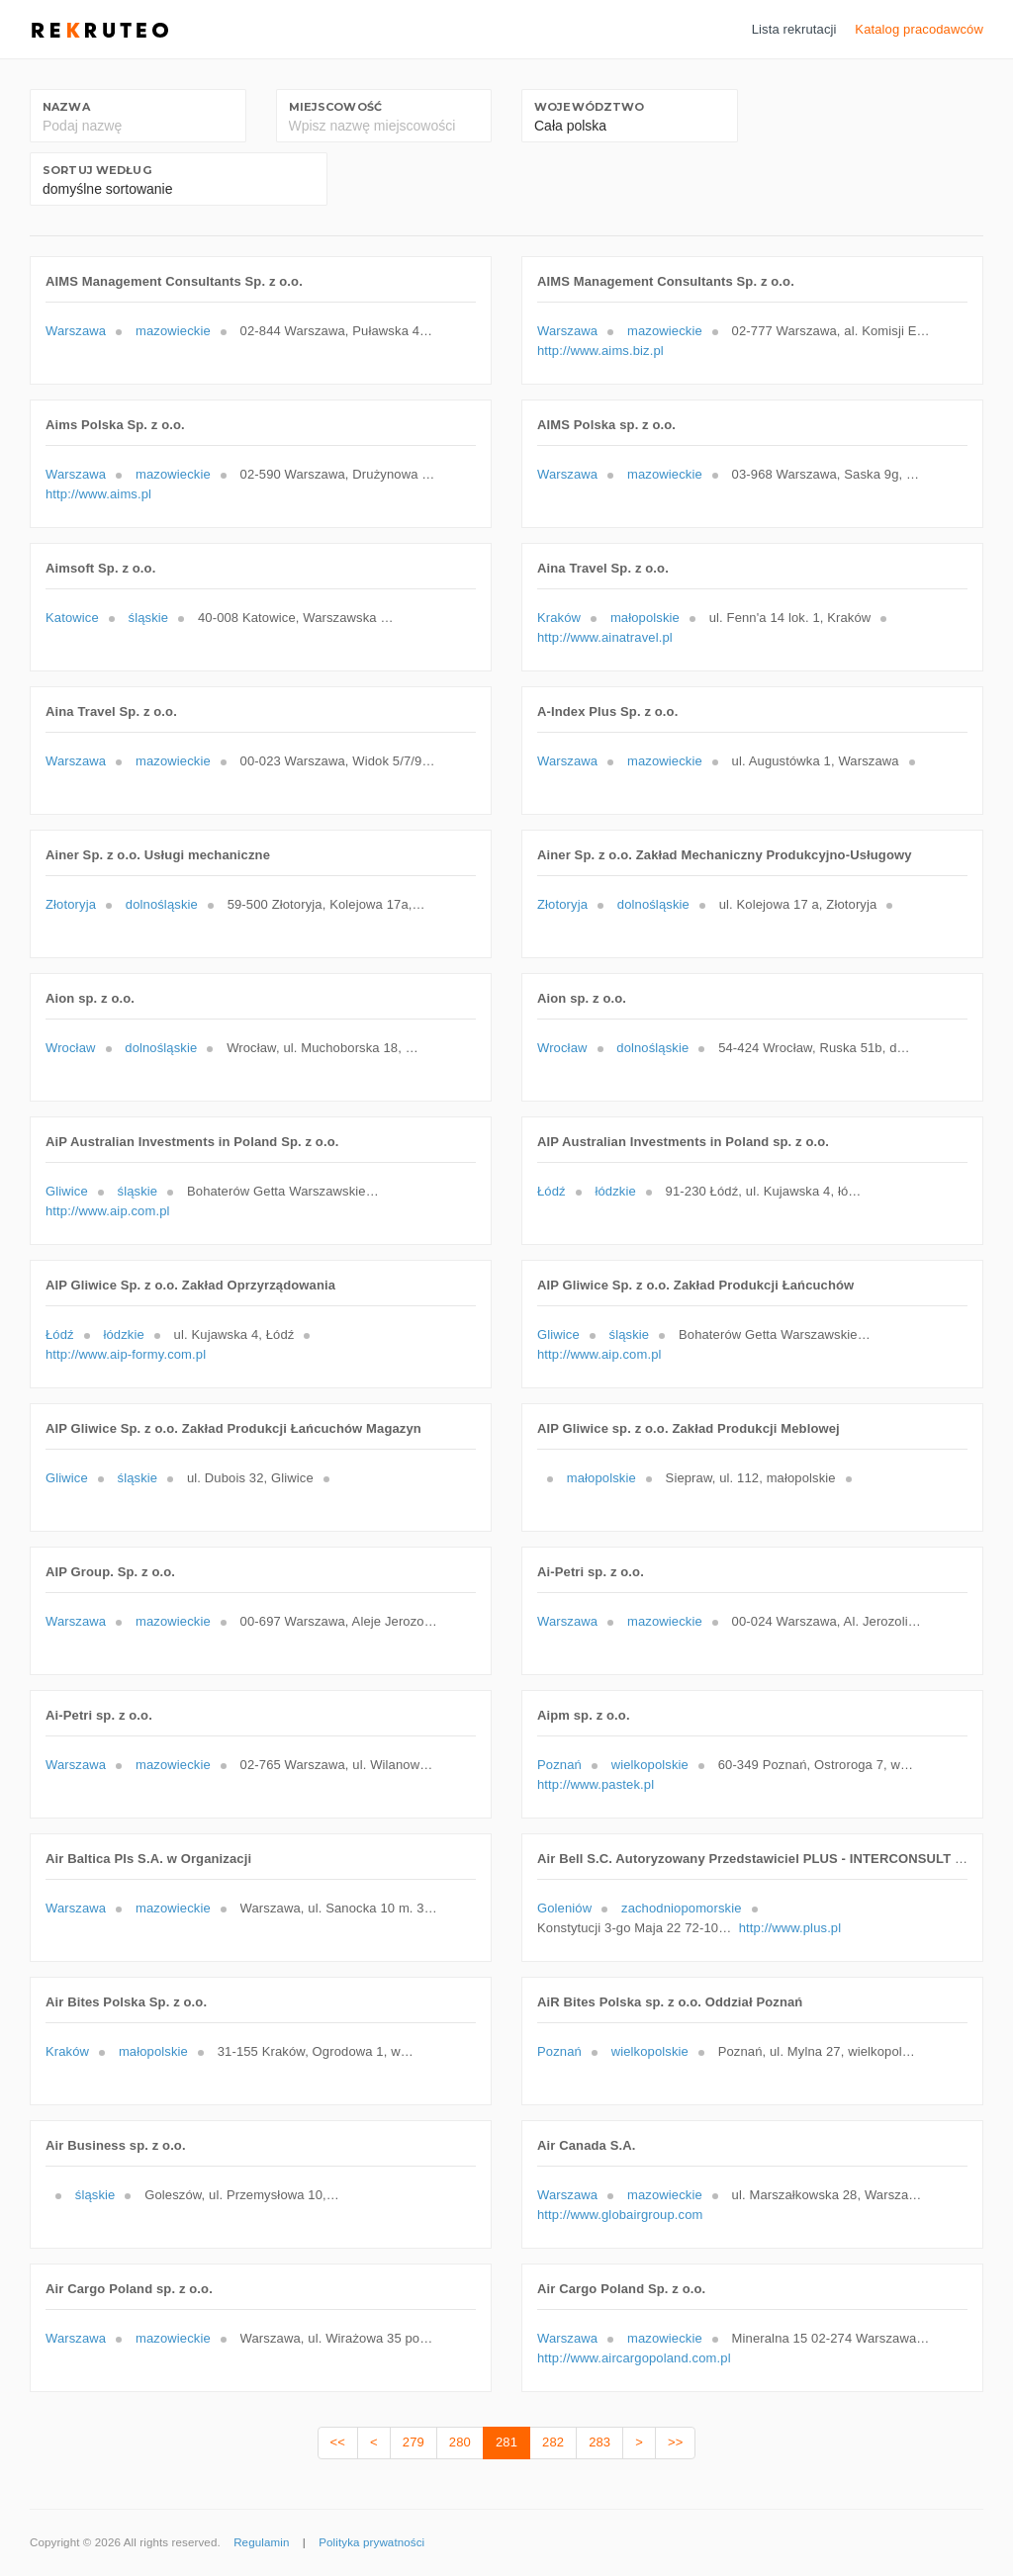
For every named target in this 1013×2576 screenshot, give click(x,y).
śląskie (149, 617)
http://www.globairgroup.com (620, 2214)
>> (675, 2442)
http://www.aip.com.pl (108, 1210)
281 (506, 2442)
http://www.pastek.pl (595, 1784)
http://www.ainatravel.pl (605, 637)
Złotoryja (71, 904)
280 (460, 2442)
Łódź (551, 1191)
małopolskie (645, 617)
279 (413, 2442)
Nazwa (66, 107)
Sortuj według (97, 170)
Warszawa (76, 330)
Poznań (559, 1764)
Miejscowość (335, 107)
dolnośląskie (162, 904)
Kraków (559, 617)
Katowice (72, 617)
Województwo (589, 107)
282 (553, 2442)
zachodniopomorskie (681, 1908)
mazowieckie (173, 330)
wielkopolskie (650, 1764)
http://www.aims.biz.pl (600, 350)
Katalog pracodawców (919, 29)
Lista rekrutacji (794, 29)
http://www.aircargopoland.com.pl (634, 2358)
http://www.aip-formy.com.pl (126, 1354)
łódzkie (615, 1191)
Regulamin (261, 2542)
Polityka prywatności (371, 2542)
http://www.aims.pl (98, 494)
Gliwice (67, 1191)
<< (337, 2442)
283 (599, 2442)
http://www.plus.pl (790, 1927)
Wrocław (71, 1047)
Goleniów (564, 1908)
